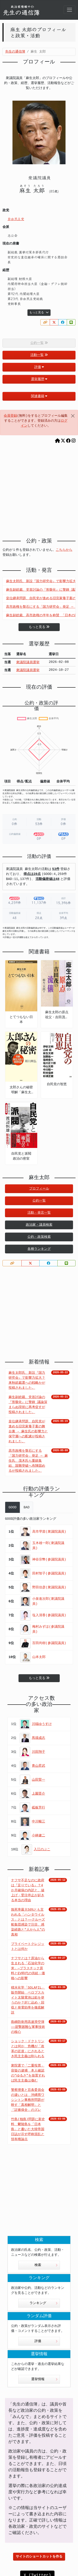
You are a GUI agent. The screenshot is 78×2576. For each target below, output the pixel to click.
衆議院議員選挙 (28, 662)
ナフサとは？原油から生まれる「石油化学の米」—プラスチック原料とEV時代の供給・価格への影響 (28, 1968)
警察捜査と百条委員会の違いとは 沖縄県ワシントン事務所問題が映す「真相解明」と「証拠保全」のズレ (27, 2100)
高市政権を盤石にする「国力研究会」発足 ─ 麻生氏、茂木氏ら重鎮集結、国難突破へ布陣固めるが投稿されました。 (28, 1461)
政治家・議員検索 (39, 1225)
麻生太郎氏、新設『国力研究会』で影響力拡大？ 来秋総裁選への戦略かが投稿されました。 (27, 1380)
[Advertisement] (39, 492)
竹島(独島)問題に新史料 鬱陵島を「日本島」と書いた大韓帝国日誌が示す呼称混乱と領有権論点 (28, 2129)
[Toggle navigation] (69, 10)
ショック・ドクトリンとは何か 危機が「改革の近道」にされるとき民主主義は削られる (27, 2049)
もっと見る (38, 312)
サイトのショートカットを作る (39, 2557)
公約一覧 (39, 1201)
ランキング (44, 2303)
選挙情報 (44, 2379)
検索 (46, 2265)
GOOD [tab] (12, 1507)
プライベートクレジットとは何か (27, 1946)
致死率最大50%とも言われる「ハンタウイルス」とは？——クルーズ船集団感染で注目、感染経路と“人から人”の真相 (28, 1922)
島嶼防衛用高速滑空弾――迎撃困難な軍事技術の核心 (28, 2027)
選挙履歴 (39, 379)
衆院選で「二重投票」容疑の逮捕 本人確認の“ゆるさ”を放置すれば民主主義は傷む (28, 2073)
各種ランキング (39, 1249)
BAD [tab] (27, 1507)
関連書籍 (39, 396)
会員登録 (10, 416)
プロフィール (39, 1189)
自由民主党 (15, 218)
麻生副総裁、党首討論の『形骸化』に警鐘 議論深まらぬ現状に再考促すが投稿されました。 (28, 1404)
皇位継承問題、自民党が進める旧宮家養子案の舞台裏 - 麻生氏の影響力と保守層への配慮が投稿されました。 (28, 1431)
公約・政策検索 (39, 1237)
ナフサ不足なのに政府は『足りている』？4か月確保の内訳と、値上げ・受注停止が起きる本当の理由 (27, 1890)
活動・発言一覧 (39, 1213)
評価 (39, 367)
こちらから (64, 550)
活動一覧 (39, 355)
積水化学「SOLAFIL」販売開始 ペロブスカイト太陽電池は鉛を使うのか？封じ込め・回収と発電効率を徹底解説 (28, 2000)
